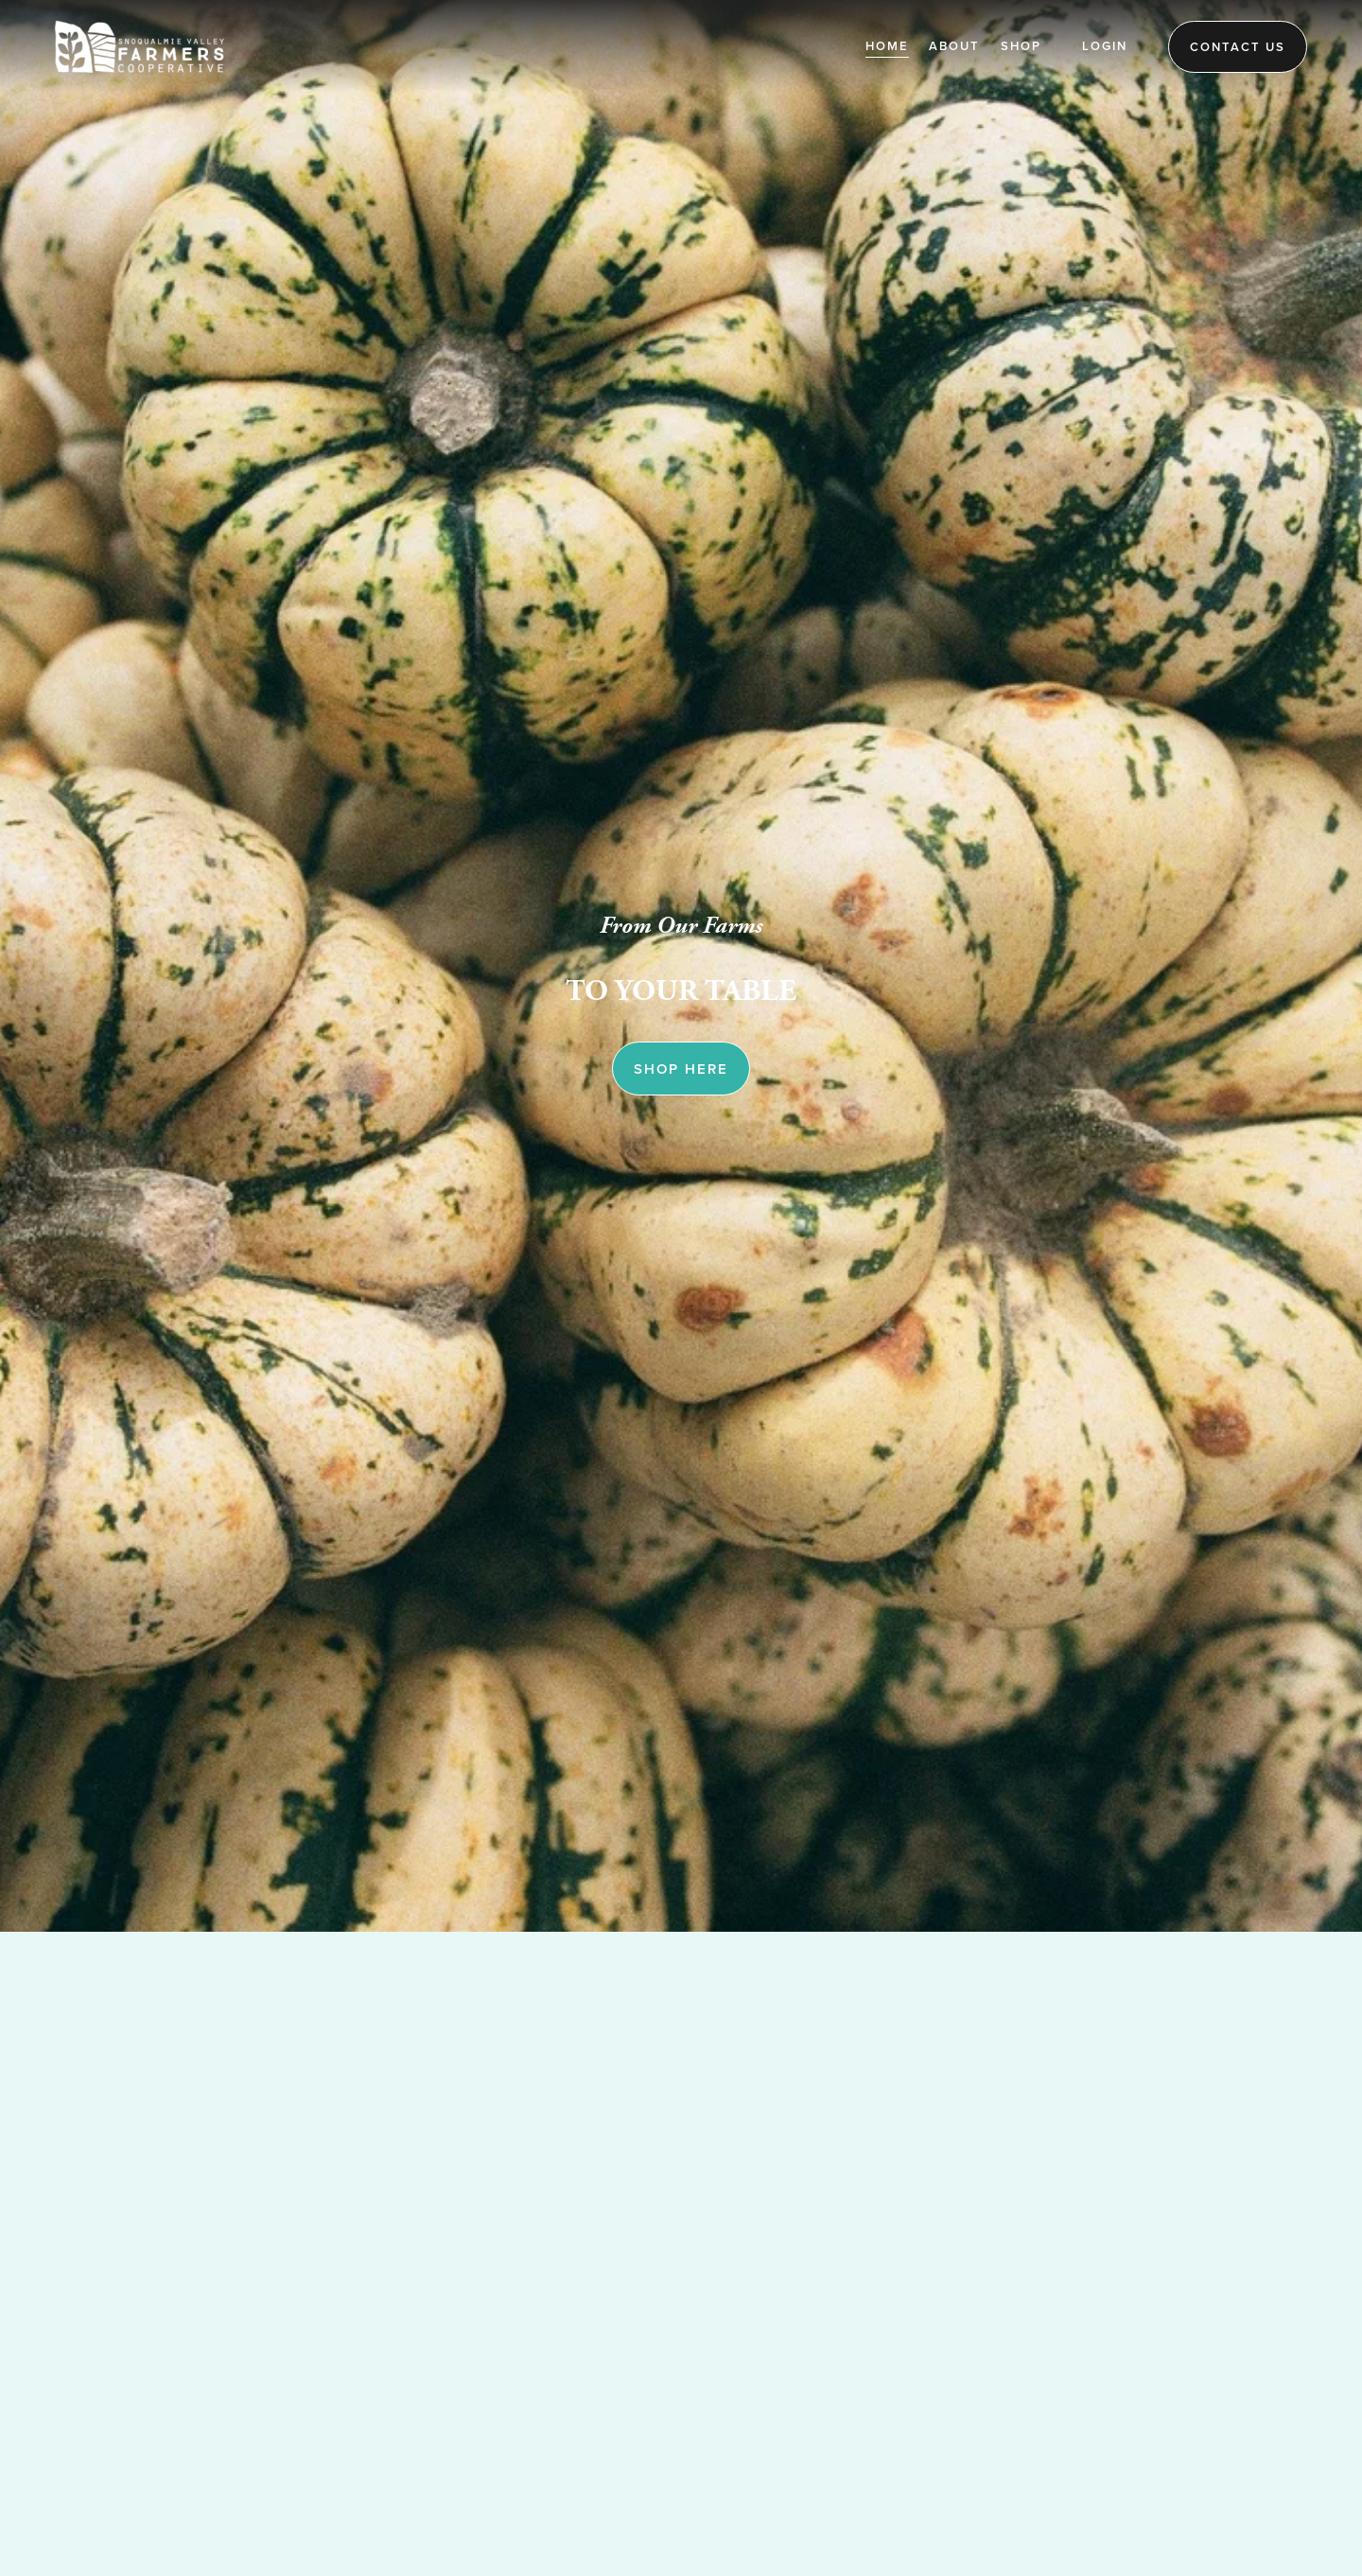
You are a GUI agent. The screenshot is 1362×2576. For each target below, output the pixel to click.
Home (887, 46)
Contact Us (1237, 47)
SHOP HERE (681, 1068)
